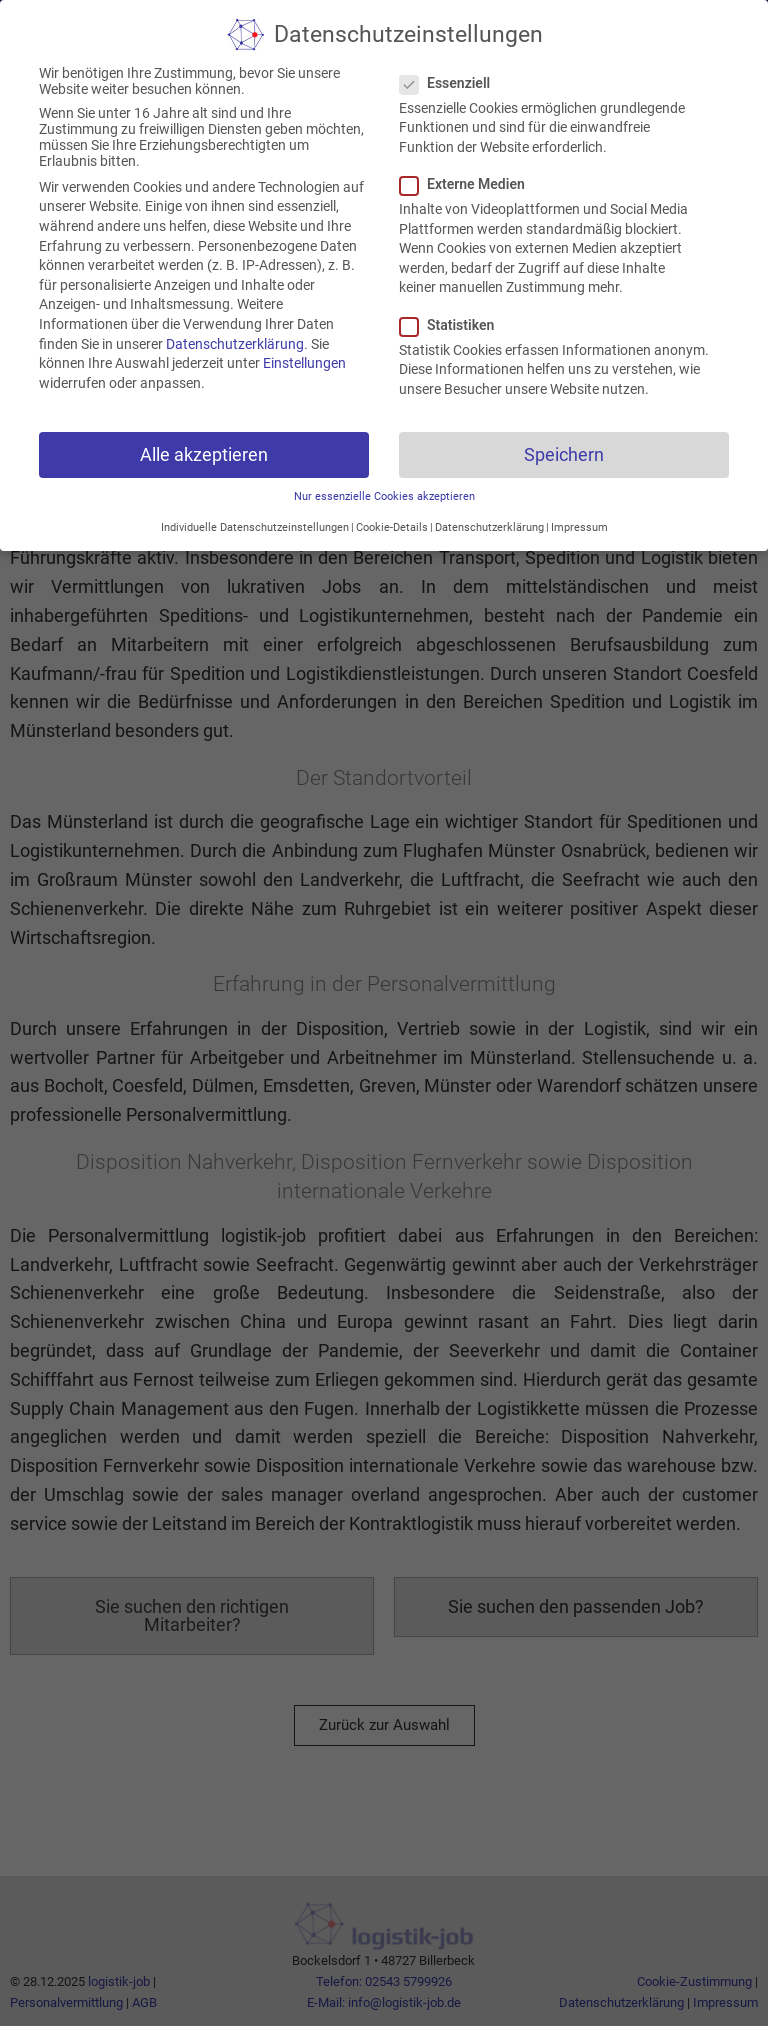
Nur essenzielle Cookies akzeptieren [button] (384, 471)
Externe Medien (468, 159)
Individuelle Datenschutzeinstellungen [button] (255, 501)
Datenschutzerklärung (235, 318)
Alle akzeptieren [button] (204, 429)
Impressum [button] (579, 501)
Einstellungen (304, 338)
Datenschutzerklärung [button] (489, 501)
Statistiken (453, 299)
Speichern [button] (564, 429)
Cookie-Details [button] (392, 501)
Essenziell (451, 58)
